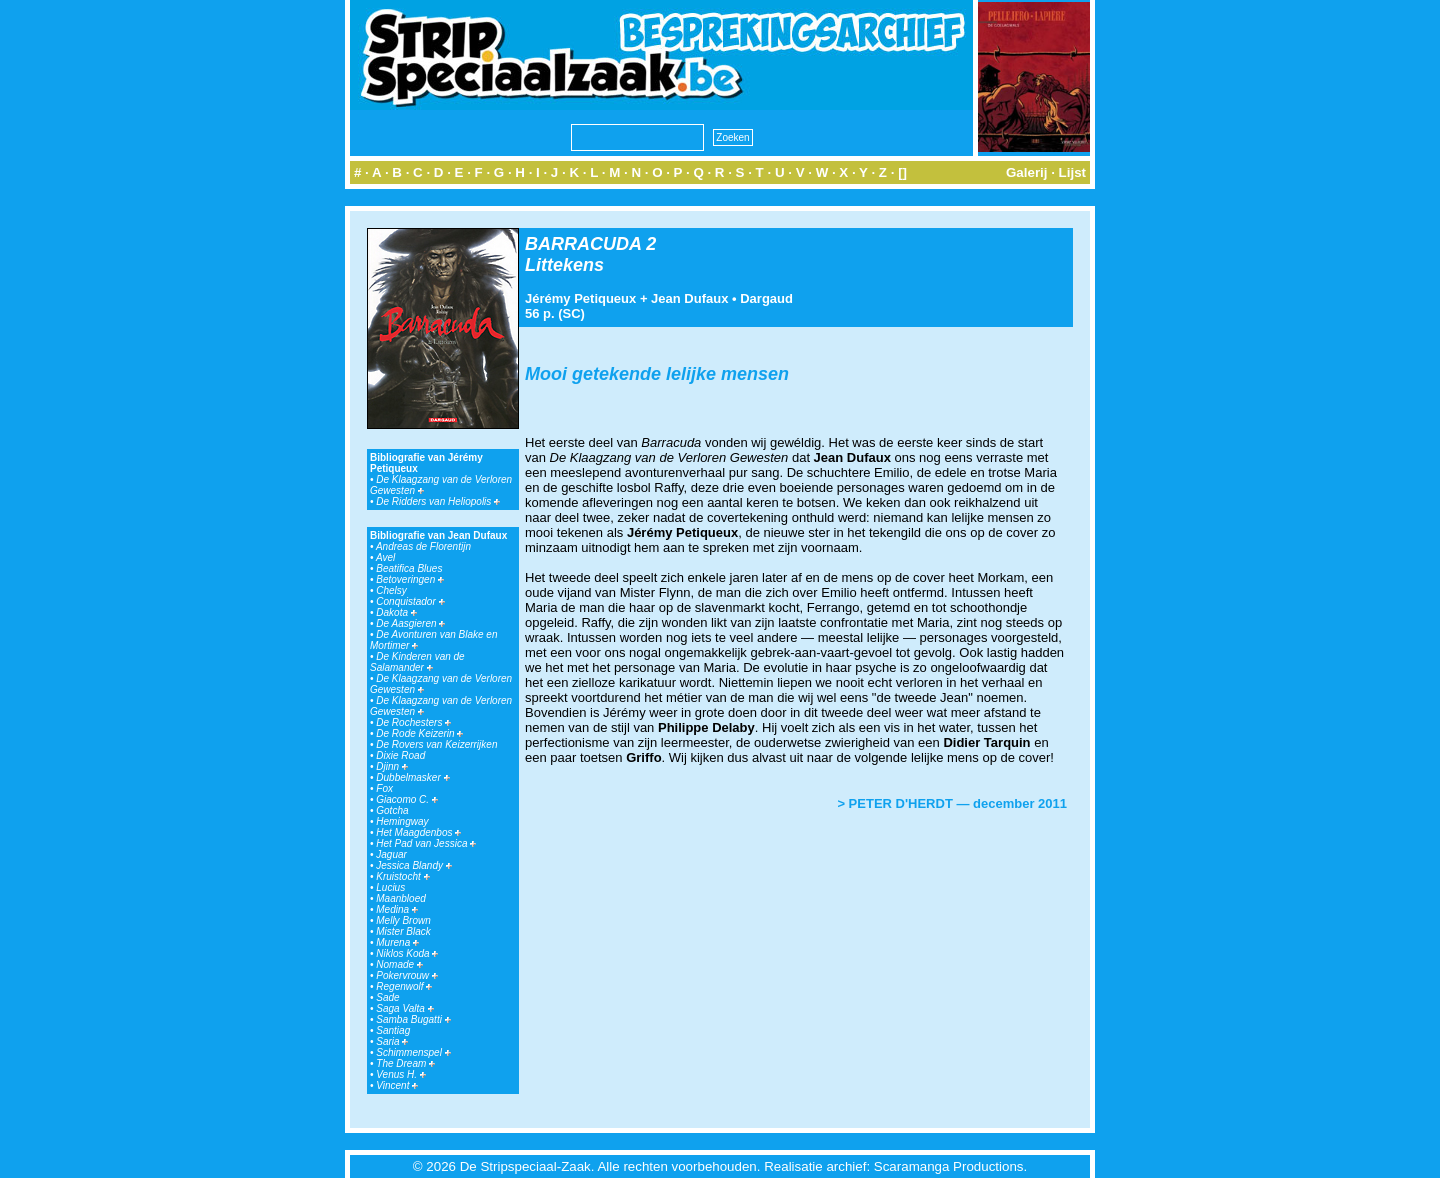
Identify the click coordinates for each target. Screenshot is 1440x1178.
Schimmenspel (413, 1052)
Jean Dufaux (689, 298)
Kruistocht (402, 876)
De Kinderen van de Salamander (417, 662)
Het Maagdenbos (418, 832)
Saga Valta (404, 1008)
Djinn (392, 766)
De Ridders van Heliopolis (438, 501)
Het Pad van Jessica (426, 843)
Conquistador (410, 601)
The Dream (405, 1063)
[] (902, 172)
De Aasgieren (410, 623)
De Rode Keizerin (419, 733)
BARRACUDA (583, 244)
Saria (392, 1041)
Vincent (397, 1085)
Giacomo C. (407, 799)
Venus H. (401, 1074)
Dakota (396, 612)
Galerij (1027, 172)
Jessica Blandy (413, 865)
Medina (397, 909)
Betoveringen (410, 579)
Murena (397, 942)
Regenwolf (404, 986)
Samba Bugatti (413, 1019)
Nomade (399, 964)
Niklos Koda (407, 953)
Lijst (1072, 172)
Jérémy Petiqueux (580, 298)
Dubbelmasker (412, 777)
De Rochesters (413, 722)
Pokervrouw (407, 975)
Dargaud (766, 298)
